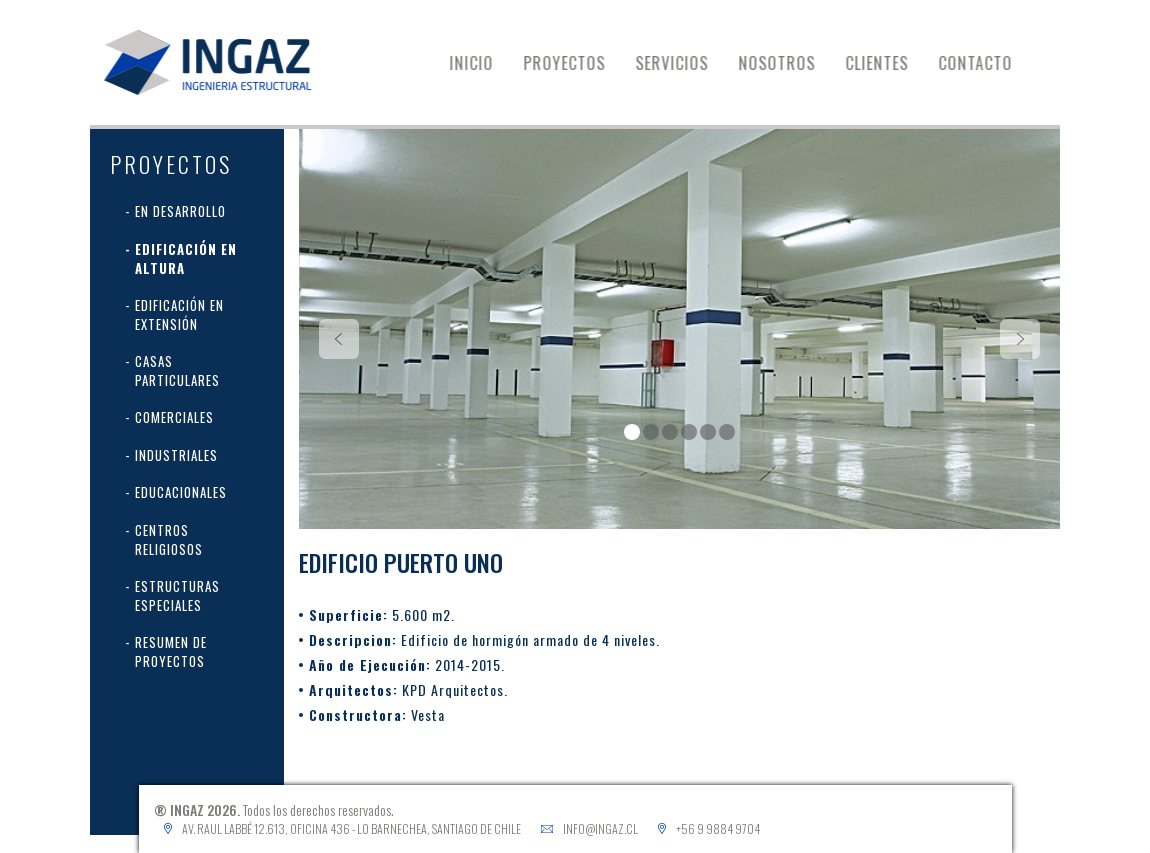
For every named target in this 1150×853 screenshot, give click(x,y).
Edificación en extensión (179, 314)
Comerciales (174, 417)
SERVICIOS (684, 63)
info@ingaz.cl (600, 828)
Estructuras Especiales (177, 595)
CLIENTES (889, 63)
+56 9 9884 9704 (718, 828)
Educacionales (181, 492)
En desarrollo (180, 211)
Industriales (176, 455)
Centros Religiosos (169, 539)
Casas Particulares (177, 370)
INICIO (484, 63)
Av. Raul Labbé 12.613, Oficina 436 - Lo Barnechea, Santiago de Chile (351, 828)
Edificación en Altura (186, 258)
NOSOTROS (789, 63)
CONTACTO (988, 63)
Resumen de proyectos (171, 651)
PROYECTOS (577, 63)
